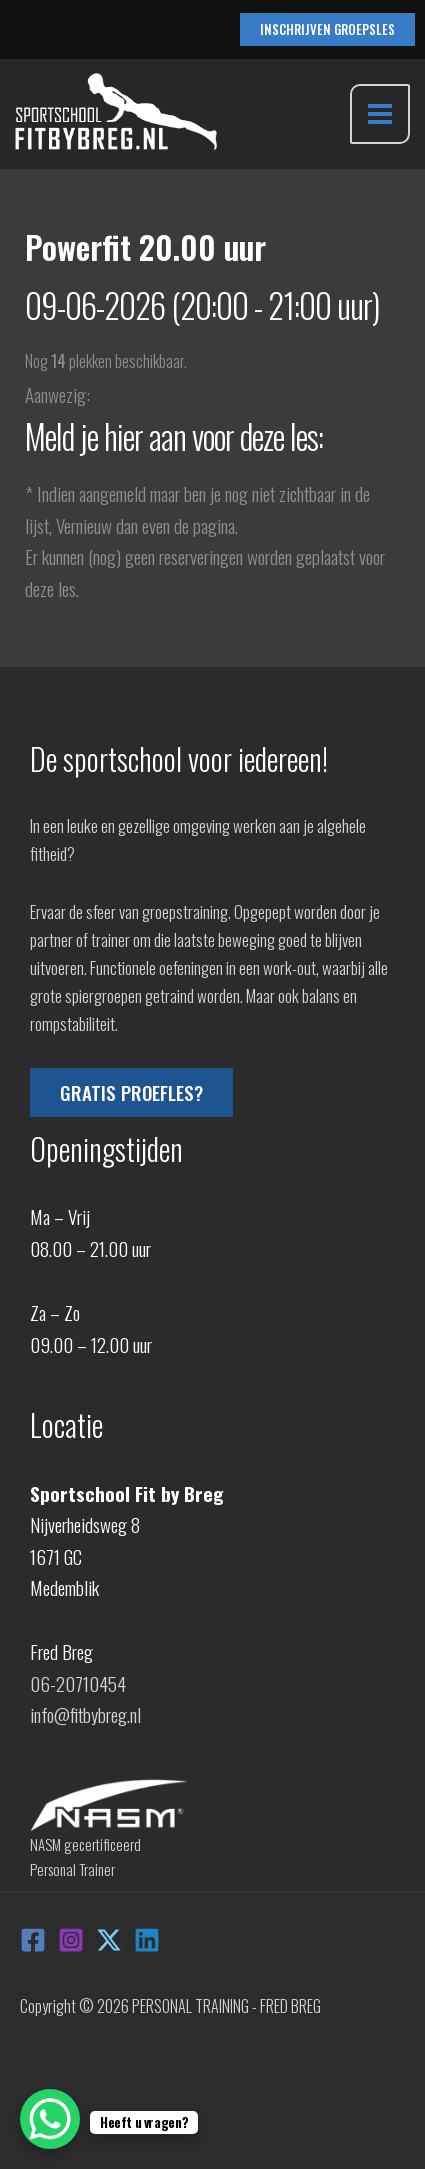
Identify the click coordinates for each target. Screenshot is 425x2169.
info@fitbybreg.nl (85, 1714)
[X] (109, 1940)
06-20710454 (78, 1683)
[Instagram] (71, 1940)
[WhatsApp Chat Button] (50, 2119)
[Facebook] (33, 1940)
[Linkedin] (147, 1940)
